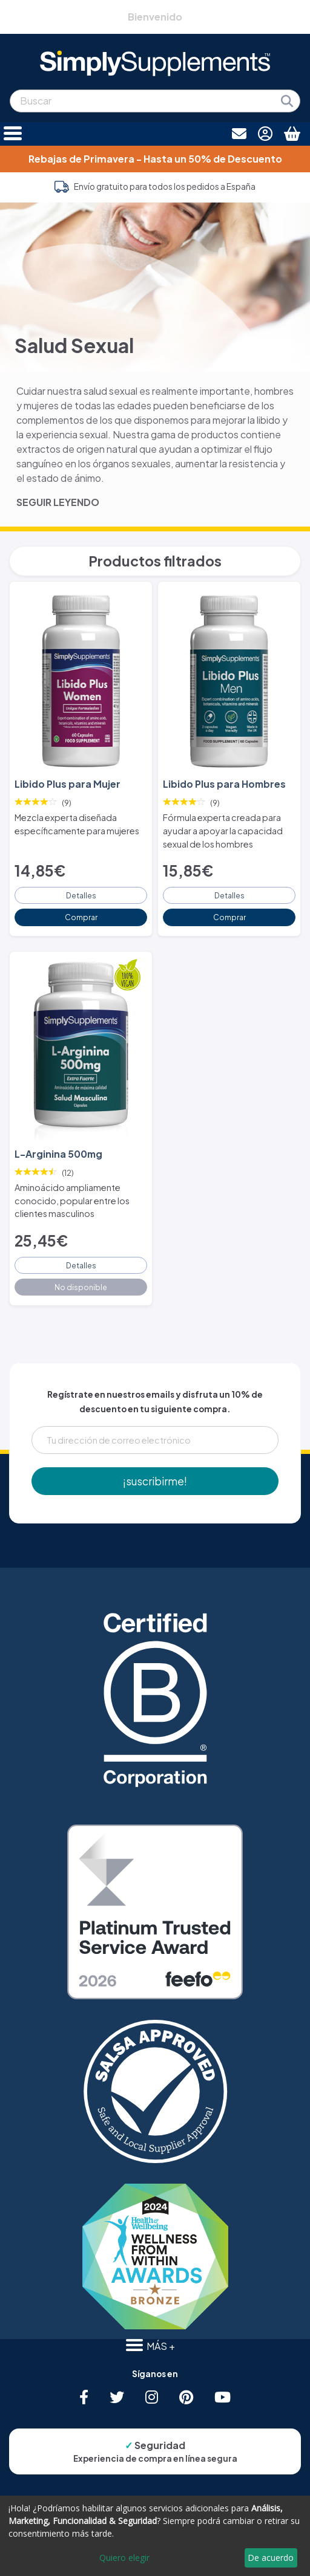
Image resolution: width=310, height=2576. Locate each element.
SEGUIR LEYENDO (57, 502)
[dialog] (155, 2536)
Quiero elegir (124, 2557)
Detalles (81, 895)
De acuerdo (271, 2557)
